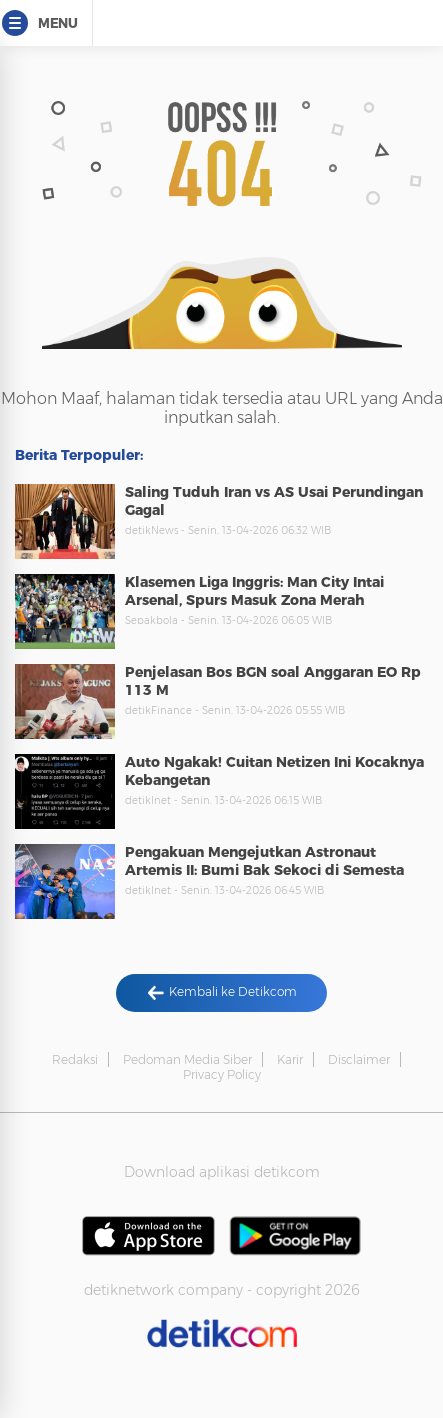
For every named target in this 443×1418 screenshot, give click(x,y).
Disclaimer (359, 1059)
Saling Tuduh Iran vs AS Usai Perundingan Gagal (274, 501)
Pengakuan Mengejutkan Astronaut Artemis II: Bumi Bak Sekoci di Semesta (264, 861)
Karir (290, 1059)
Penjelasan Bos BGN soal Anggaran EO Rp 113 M (273, 681)
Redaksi (75, 1059)
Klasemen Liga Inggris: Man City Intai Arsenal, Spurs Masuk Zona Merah (254, 591)
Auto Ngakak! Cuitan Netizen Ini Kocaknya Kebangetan (274, 771)
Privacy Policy (222, 1074)
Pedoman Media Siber (187, 1059)
